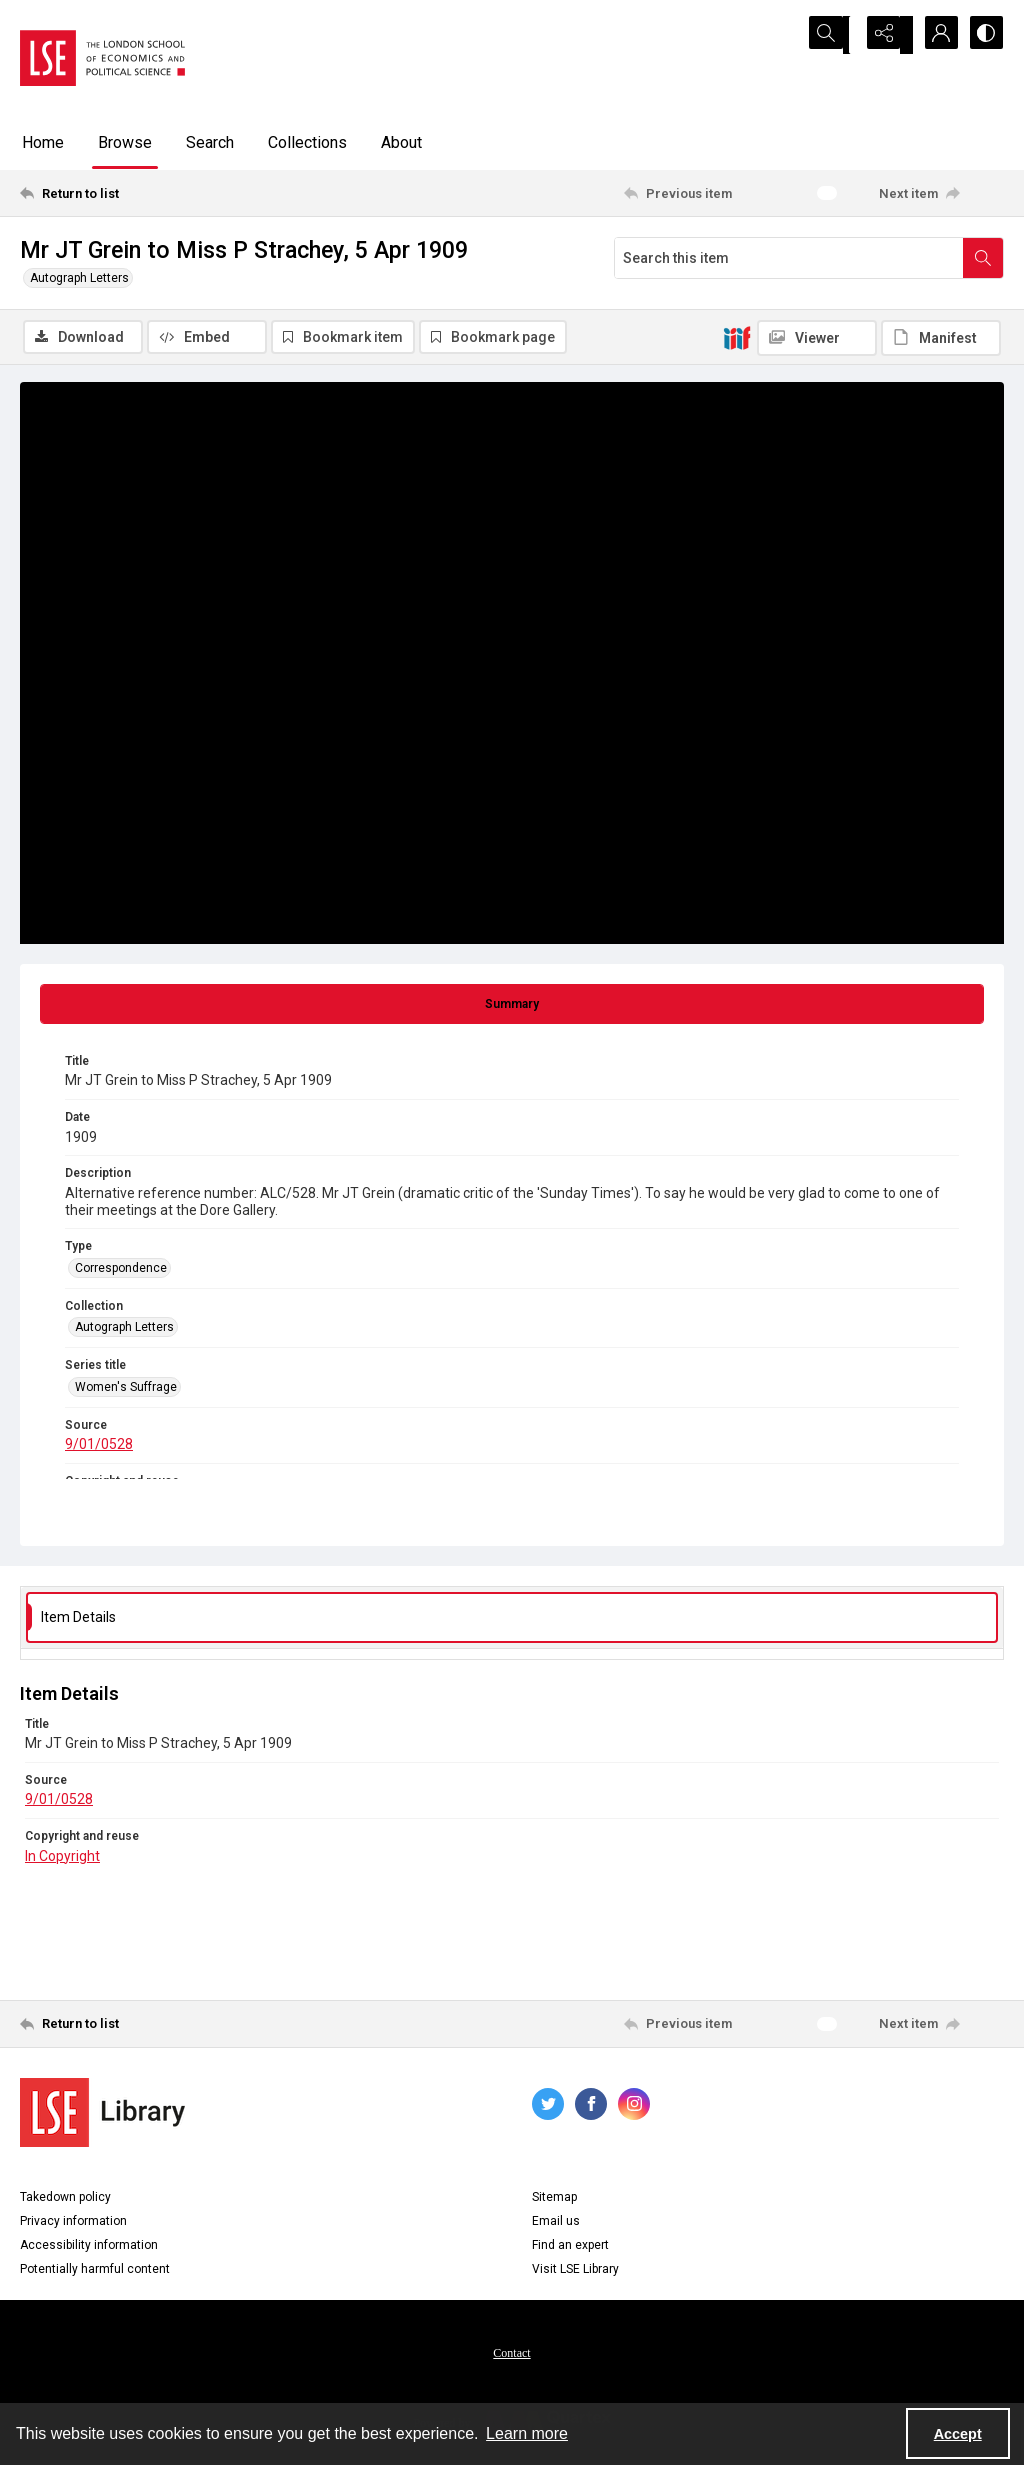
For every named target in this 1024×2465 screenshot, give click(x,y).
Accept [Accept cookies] (958, 2434)
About (401, 142)
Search (210, 142)
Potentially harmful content (95, 2272)
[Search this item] (789, 258)
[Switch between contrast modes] (984, 35)
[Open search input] (834, 35)
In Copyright (62, 1858)
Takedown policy (65, 2200)
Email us (556, 2224)
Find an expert (570, 2248)
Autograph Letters (79, 278)
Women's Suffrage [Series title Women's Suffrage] (126, 1389)
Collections (307, 142)
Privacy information (73, 2224)
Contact (511, 2356)
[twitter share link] (548, 2107)
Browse (125, 142)
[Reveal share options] (884, 35)
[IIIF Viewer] (817, 338)
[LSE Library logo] (102, 2115)
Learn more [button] (527, 2433)
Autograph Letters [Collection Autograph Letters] (124, 1330)
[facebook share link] (591, 2107)
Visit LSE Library (575, 2272)
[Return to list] (153, 193)
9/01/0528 (99, 1447)
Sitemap (554, 2200)
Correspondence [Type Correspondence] (121, 1271)
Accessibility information (89, 2248)
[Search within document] (983, 258)
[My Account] (934, 35)
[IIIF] (737, 337)
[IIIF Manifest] (941, 338)
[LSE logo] (102, 58)
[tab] (512, 1007)
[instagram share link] (634, 2107)
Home (43, 142)
